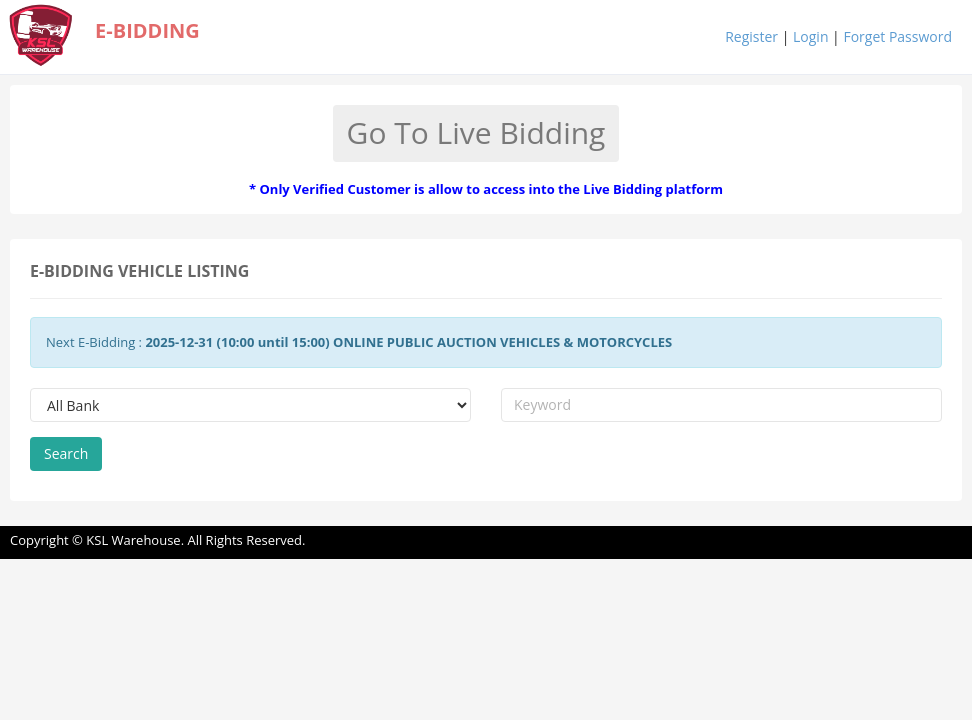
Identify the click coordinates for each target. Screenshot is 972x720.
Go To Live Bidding (476, 132)
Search (66, 453)
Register (751, 36)
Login (810, 36)
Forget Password (897, 36)
